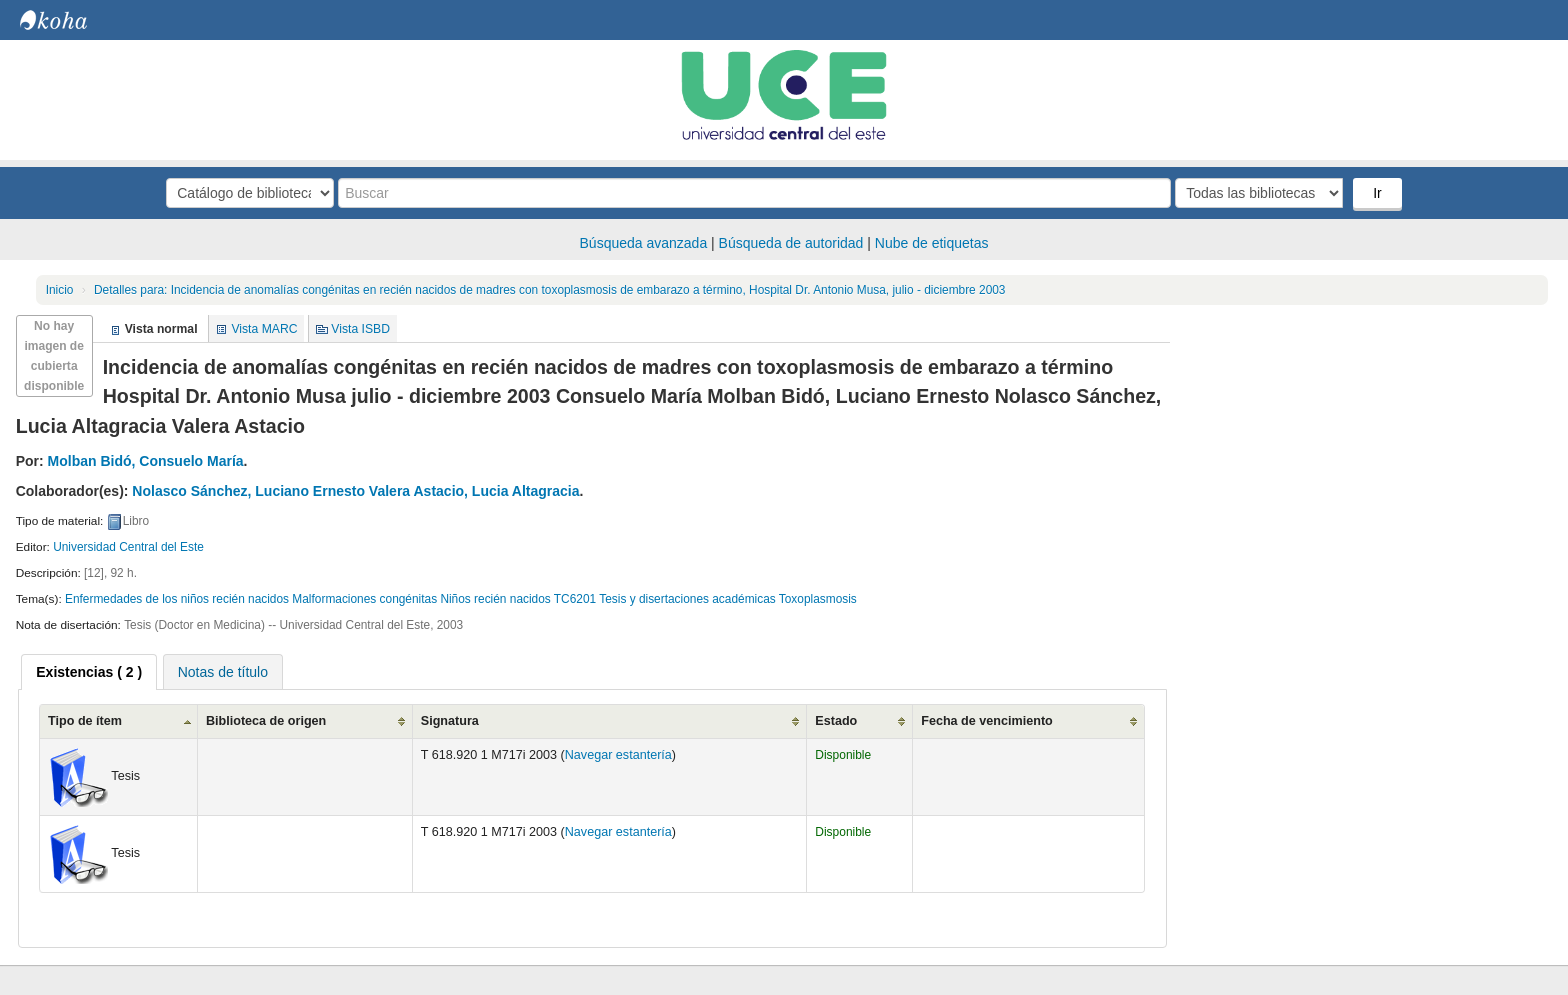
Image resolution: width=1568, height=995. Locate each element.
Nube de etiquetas (932, 243)
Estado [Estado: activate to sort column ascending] (836, 721)
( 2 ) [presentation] (89, 672)
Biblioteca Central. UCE (70, 20)
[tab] (89, 672)
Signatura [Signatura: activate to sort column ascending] (450, 721)
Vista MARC (264, 329)
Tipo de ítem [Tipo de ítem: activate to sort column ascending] (85, 721)
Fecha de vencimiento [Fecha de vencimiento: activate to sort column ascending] (987, 721)
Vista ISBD (360, 329)
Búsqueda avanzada (644, 243)
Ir (1377, 193)
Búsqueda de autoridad (791, 243)
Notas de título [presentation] (223, 672)
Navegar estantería (618, 755)
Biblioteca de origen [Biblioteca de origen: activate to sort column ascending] (266, 721)
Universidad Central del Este (128, 547)
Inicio (60, 290)
